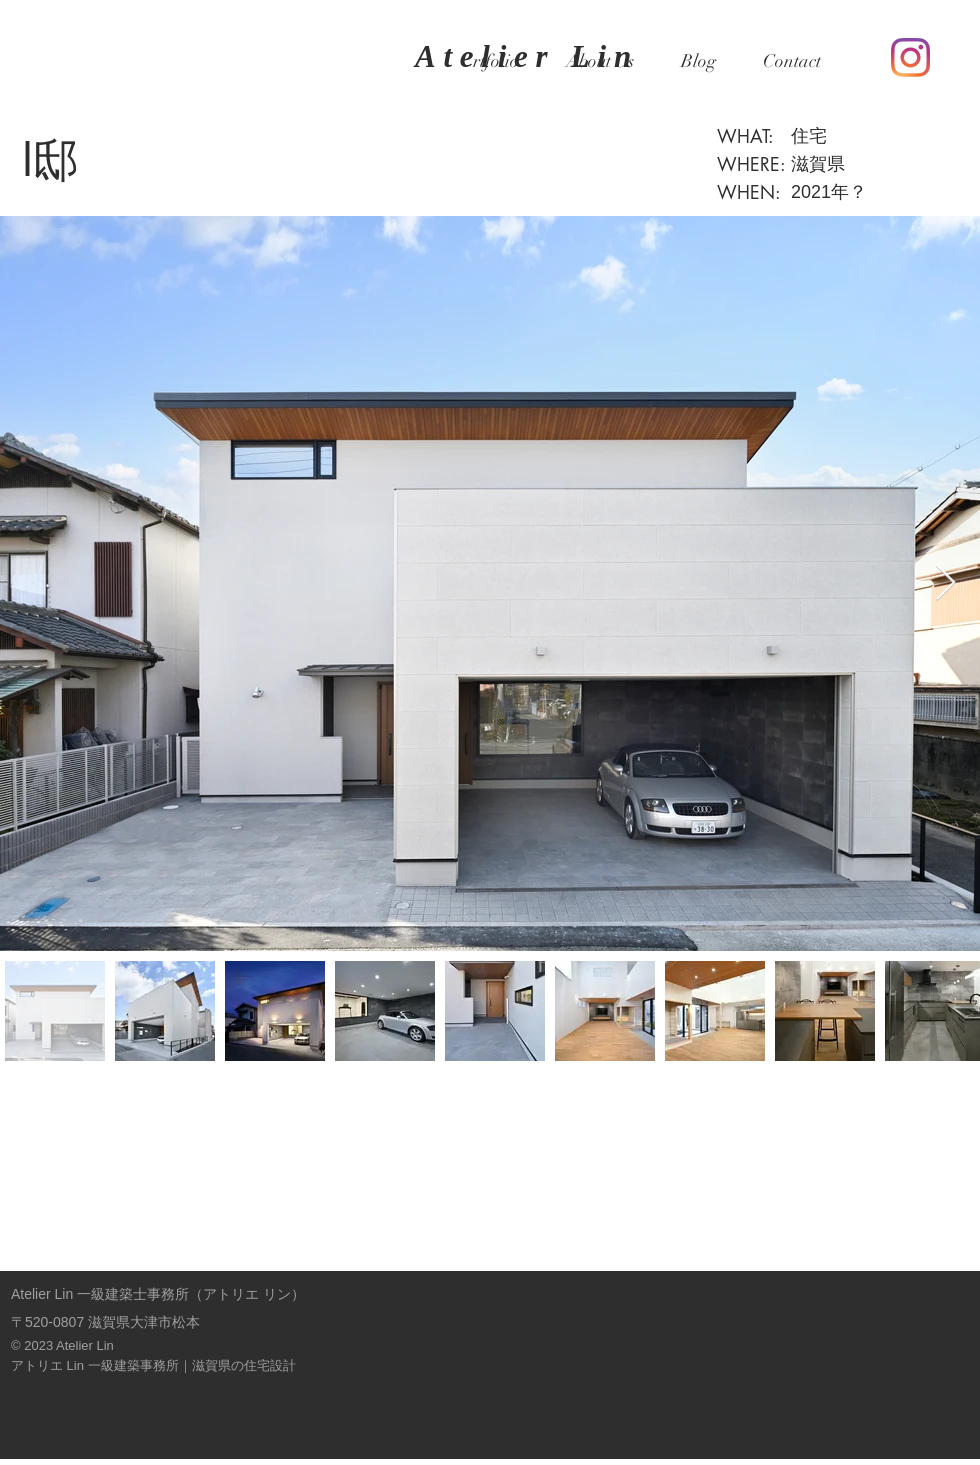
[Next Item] (945, 583)
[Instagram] (910, 57)
